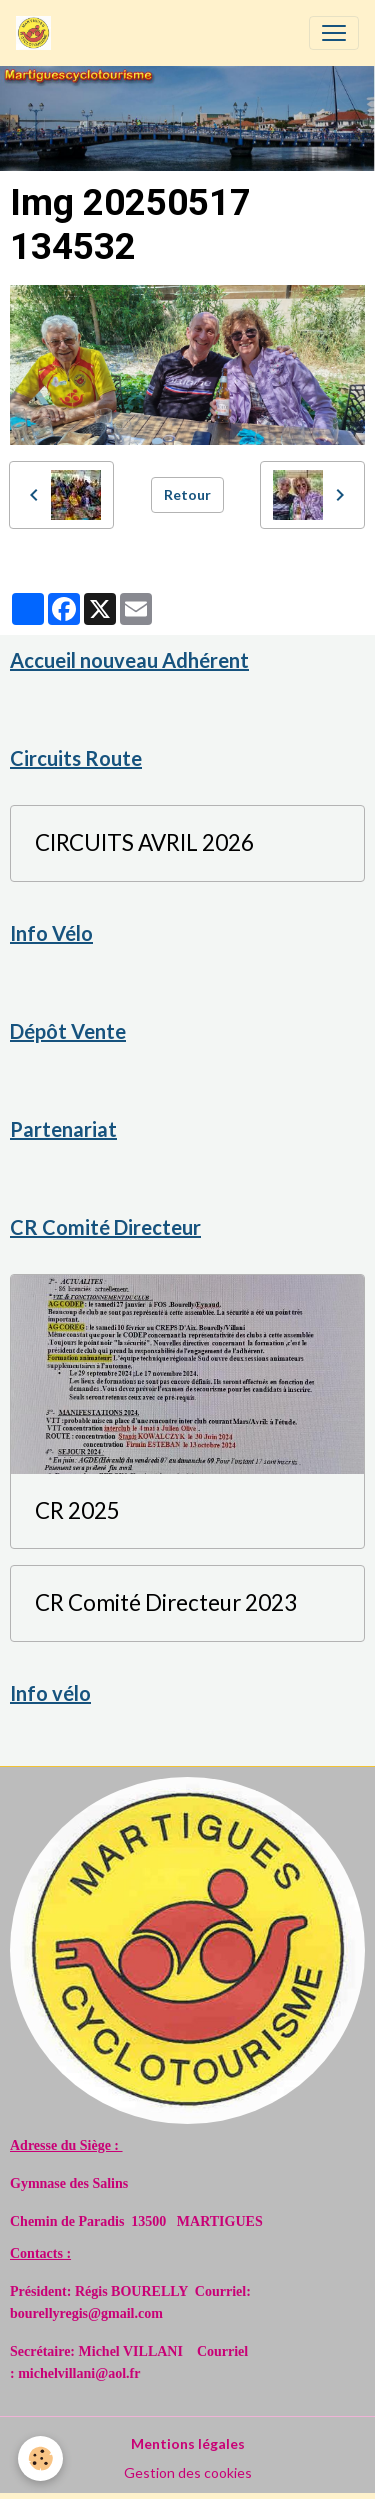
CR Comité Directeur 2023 (166, 1603)
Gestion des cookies (188, 2472)
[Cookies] (40, 2458)
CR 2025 (77, 1511)
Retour (187, 494)
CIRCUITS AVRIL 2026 (144, 843)
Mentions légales (188, 2443)
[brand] (37, 33)
